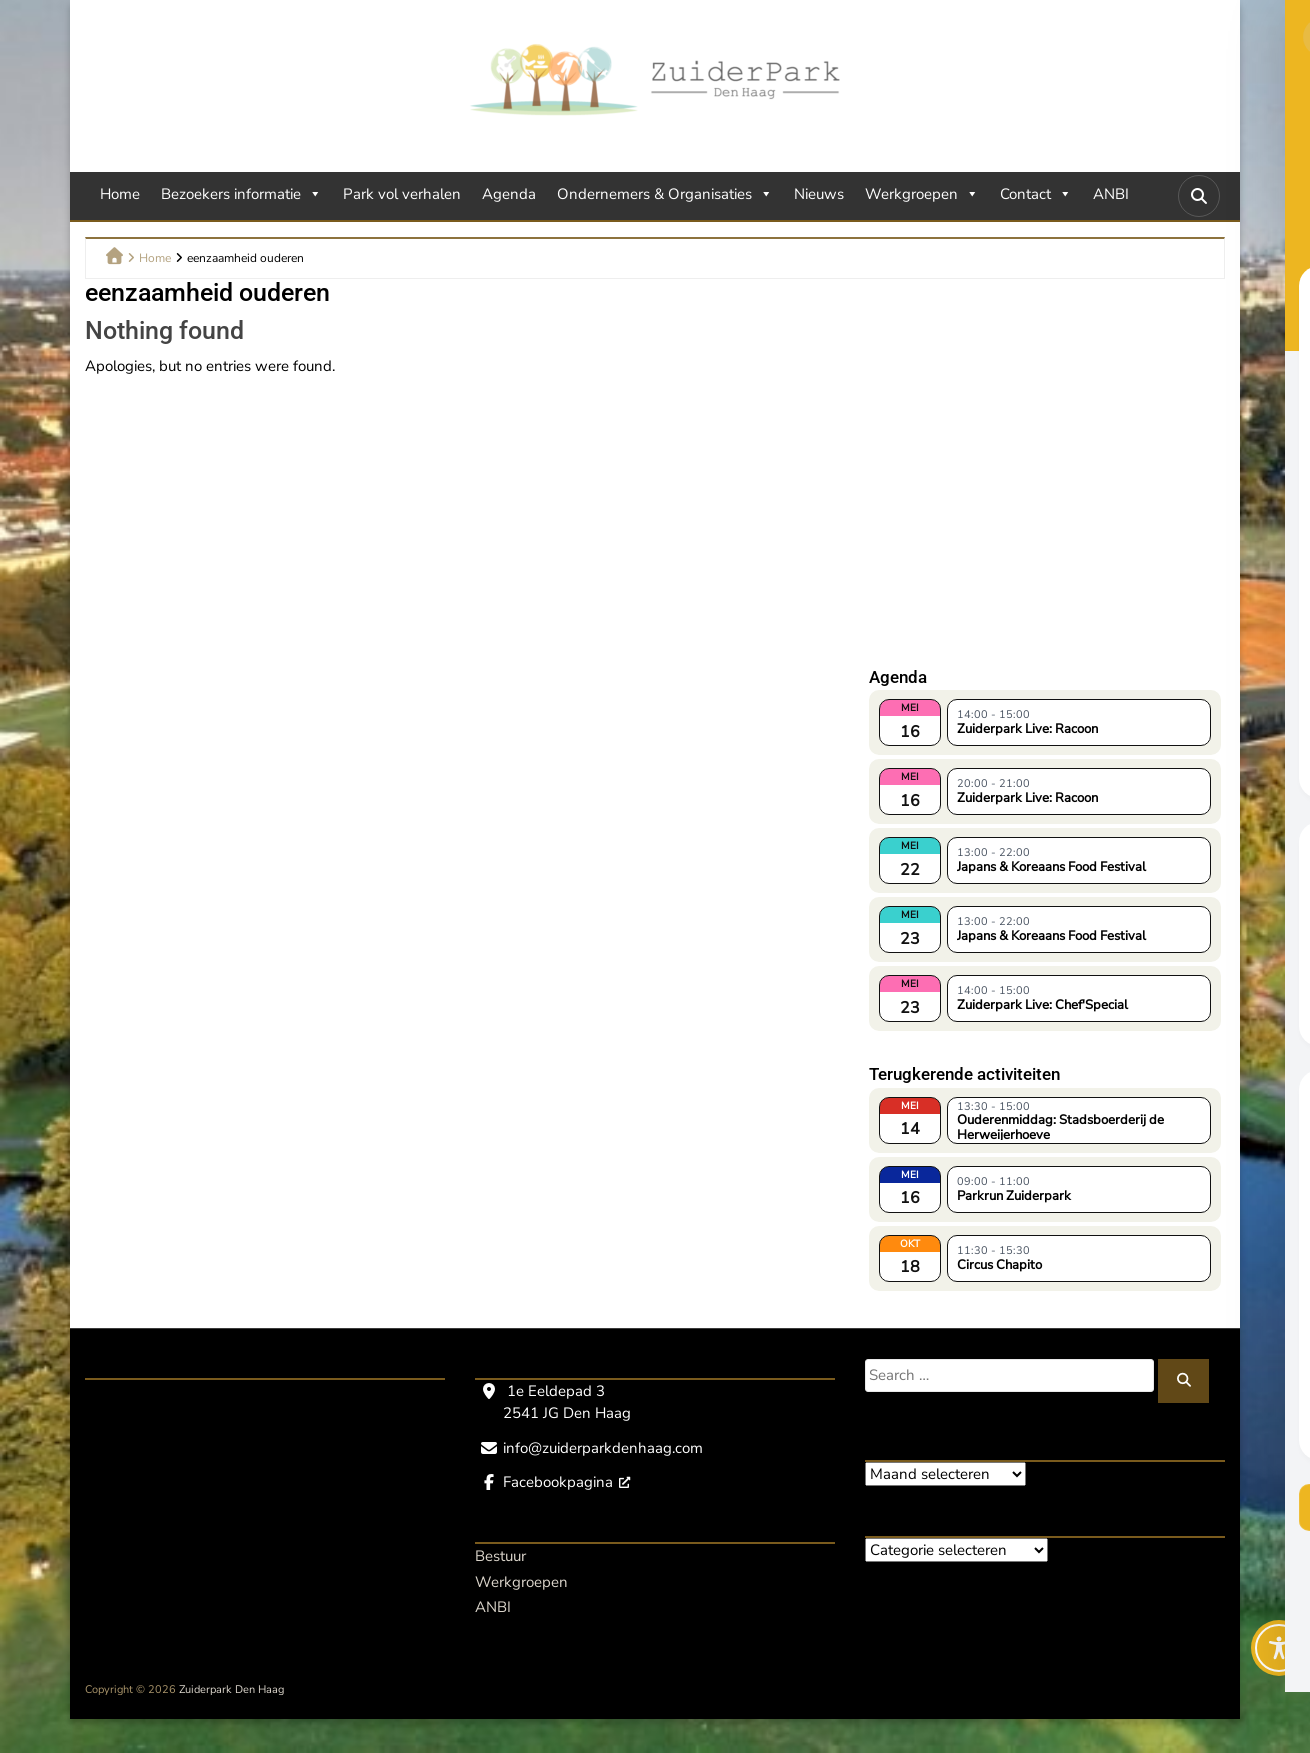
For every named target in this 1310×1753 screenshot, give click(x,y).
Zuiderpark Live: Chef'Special (1042, 1005)
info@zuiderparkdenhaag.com (603, 1448)
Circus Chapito (999, 1265)
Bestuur (500, 1556)
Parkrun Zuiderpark (1014, 1196)
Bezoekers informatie (241, 194)
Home (120, 194)
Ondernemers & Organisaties (665, 194)
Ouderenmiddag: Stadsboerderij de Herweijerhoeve (1060, 1126)
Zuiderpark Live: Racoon (1027, 729)
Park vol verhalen (402, 194)
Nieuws (819, 194)
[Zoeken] (1184, 1381)
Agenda (509, 194)
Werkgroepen (922, 194)
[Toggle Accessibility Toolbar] (1279, 1648)
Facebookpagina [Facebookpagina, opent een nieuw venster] (566, 1482)
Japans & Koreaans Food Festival (1051, 867)
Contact (1036, 194)
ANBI (1111, 194)
